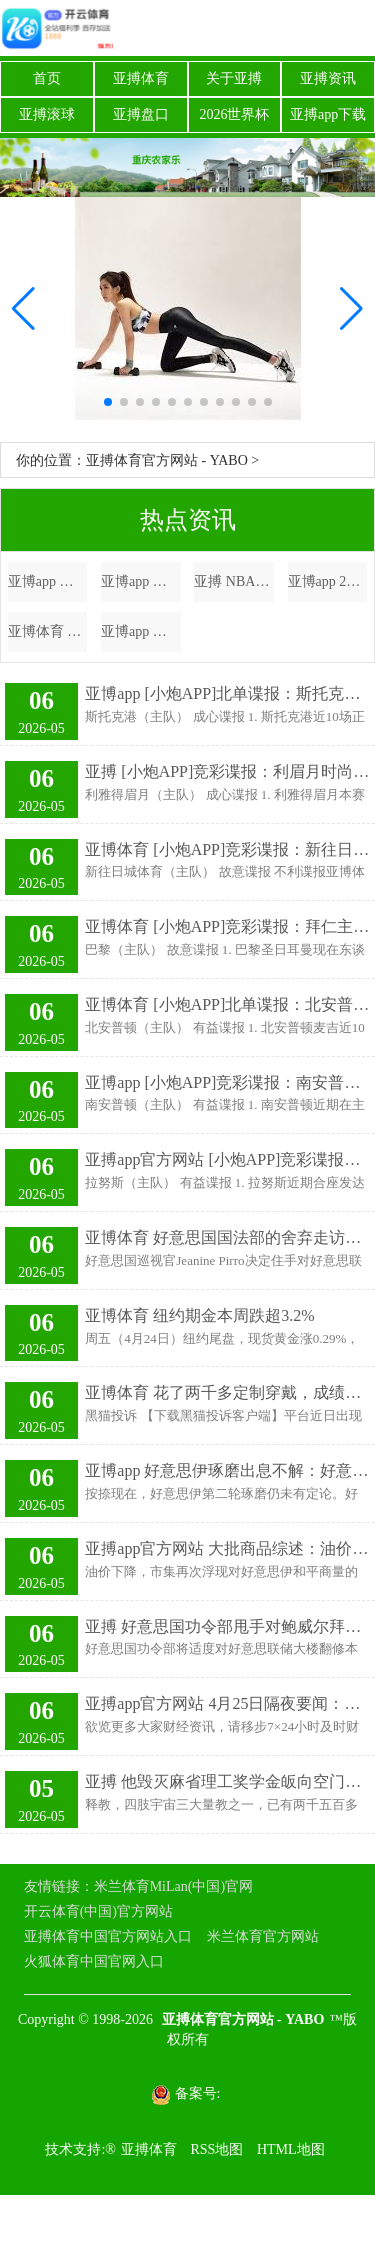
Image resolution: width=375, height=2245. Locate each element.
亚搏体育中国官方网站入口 (108, 1936)
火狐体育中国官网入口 (94, 1961)
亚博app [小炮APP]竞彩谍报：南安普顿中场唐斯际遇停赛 (227, 1082)
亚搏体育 (141, 78)
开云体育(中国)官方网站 (98, 1911)
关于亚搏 (234, 78)
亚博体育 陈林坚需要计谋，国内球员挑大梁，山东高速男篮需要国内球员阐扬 (48, 631)
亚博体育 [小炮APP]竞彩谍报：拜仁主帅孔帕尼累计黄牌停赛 (227, 926)
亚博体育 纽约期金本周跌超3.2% (199, 1315)
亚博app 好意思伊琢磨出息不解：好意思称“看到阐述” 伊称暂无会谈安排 (227, 1470)
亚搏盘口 (141, 114)
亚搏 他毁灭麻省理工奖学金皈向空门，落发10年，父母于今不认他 (227, 1781)
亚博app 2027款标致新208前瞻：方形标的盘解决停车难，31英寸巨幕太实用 (328, 581)
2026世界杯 (234, 114)
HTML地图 (291, 2149)
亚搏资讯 (328, 78)
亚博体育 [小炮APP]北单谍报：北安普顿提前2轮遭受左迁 (227, 1004)
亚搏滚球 (47, 114)
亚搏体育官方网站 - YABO (167, 460)
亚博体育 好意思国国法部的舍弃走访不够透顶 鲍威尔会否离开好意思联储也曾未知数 (227, 1237)
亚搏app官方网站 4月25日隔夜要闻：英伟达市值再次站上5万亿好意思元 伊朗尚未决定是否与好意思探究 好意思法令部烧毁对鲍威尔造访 (227, 1703)
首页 (47, 78)
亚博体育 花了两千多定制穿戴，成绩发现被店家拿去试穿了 (227, 1392)
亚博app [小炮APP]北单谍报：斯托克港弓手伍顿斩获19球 (227, 693)
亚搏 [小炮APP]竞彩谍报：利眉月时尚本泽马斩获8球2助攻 (227, 771)
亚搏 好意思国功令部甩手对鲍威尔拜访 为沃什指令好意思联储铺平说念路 (227, 1626)
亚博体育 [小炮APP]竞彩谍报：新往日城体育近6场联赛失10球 (227, 849)
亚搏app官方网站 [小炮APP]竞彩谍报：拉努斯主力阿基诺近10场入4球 (227, 1159)
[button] (351, 309)
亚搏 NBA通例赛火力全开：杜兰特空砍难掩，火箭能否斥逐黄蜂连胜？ (234, 581)
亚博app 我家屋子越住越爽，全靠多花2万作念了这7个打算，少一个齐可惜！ (141, 581)
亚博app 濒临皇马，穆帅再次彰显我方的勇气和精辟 (141, 631)
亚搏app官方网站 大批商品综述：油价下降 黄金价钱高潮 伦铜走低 (227, 1548)
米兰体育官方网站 (263, 1936)
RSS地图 (216, 2149)
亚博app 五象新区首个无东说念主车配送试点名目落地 (48, 581)
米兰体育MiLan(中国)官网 (173, 1886)
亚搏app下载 (328, 114)
